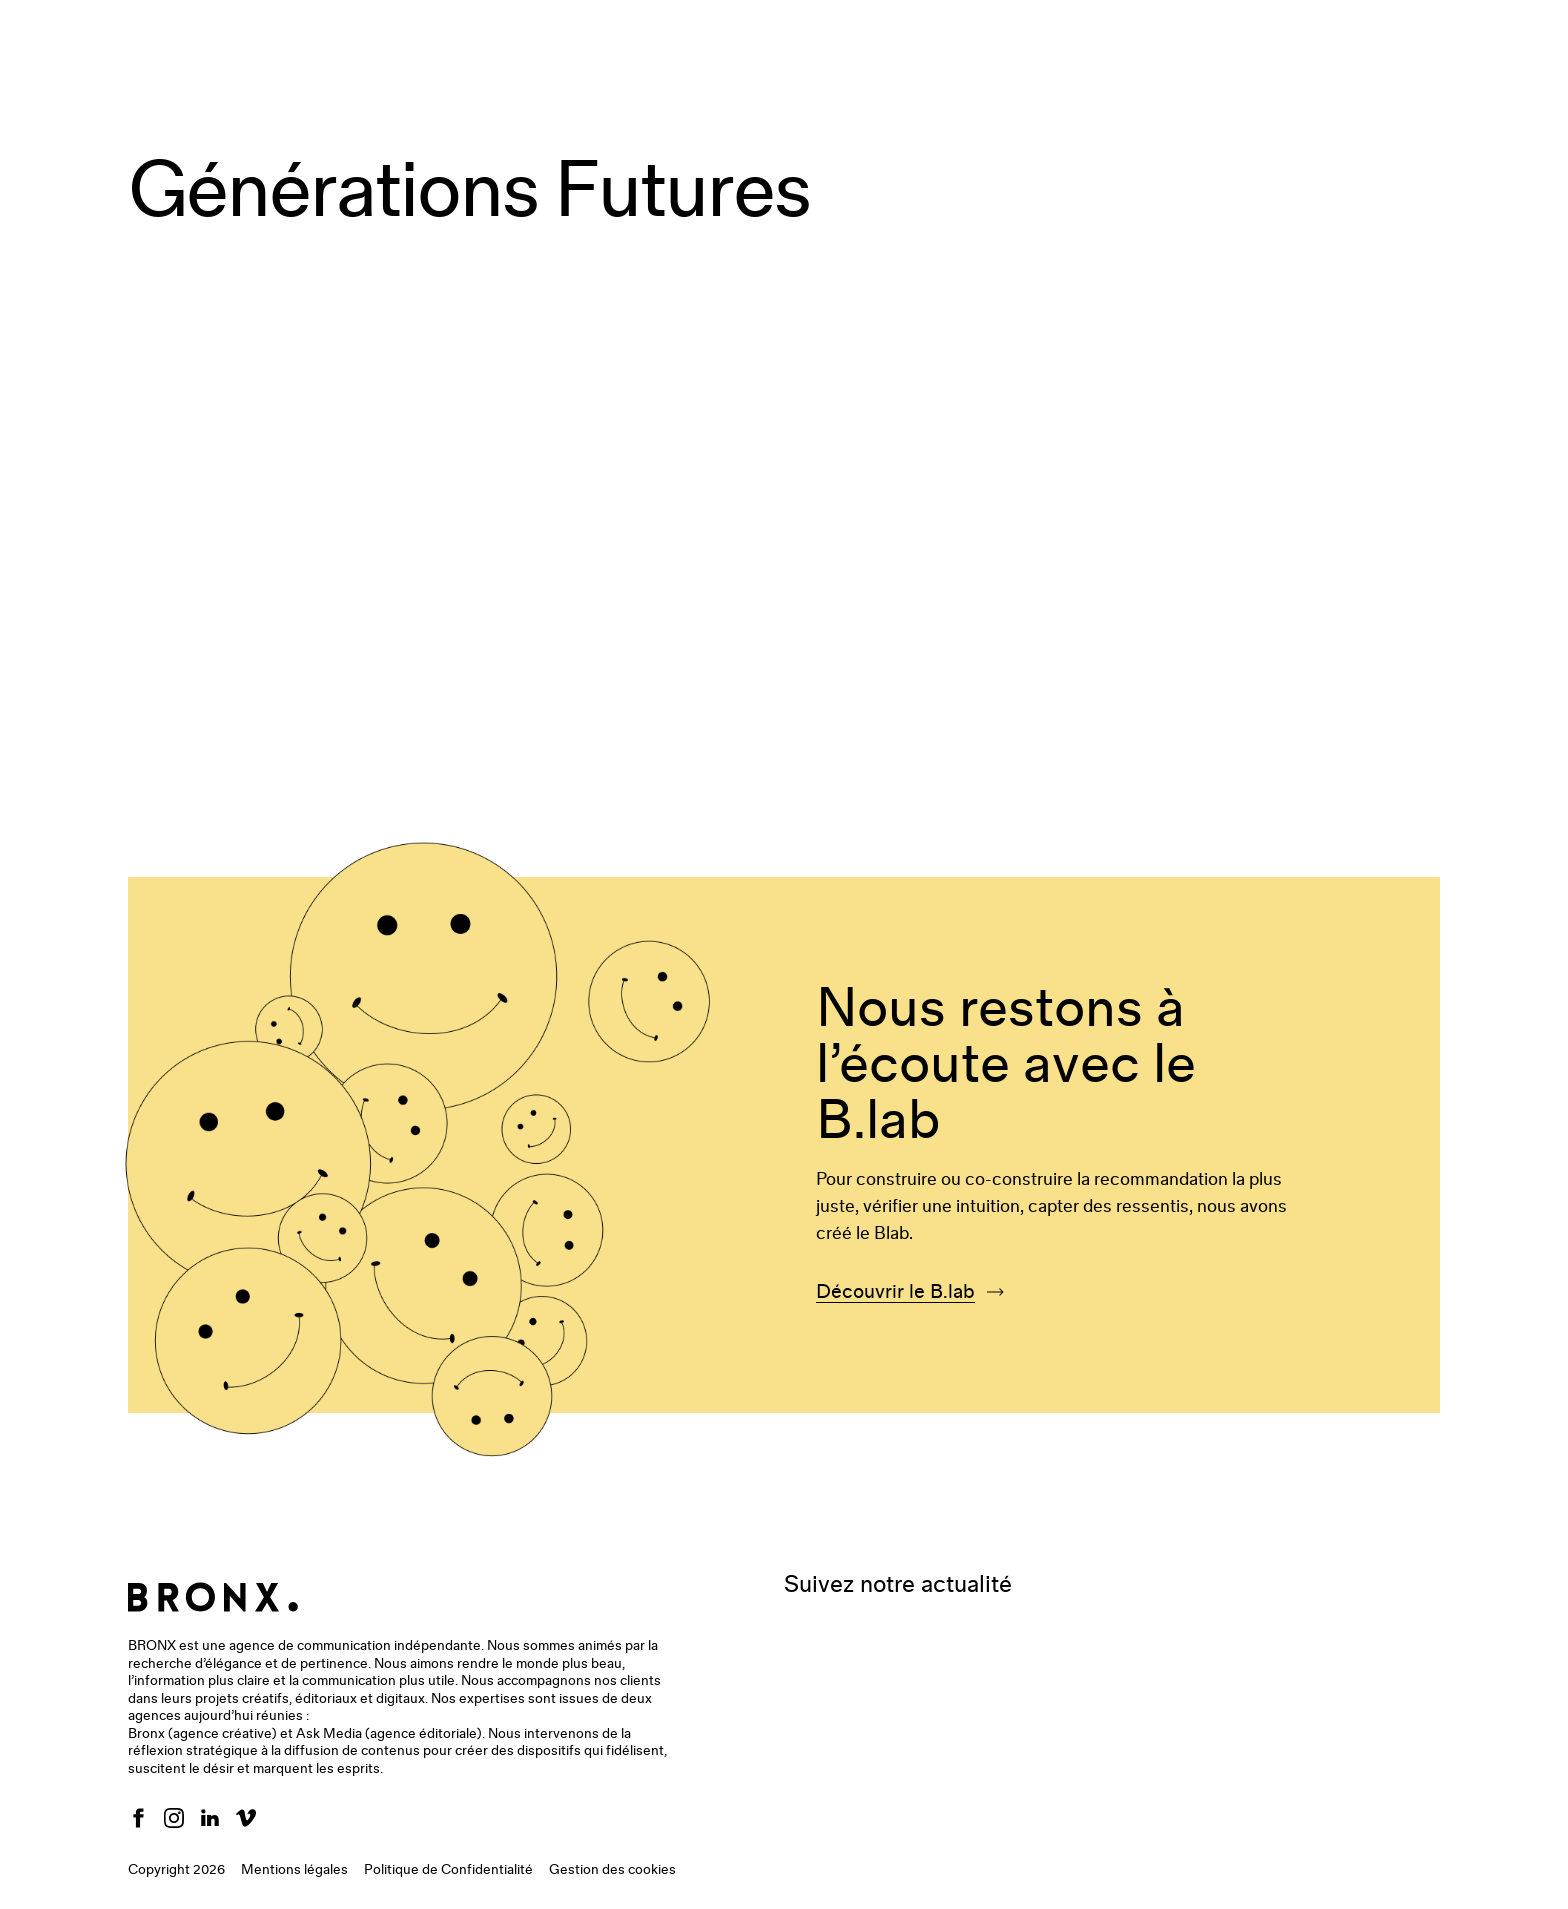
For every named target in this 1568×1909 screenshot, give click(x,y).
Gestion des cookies (612, 1870)
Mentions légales (294, 1870)
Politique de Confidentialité (448, 1870)
